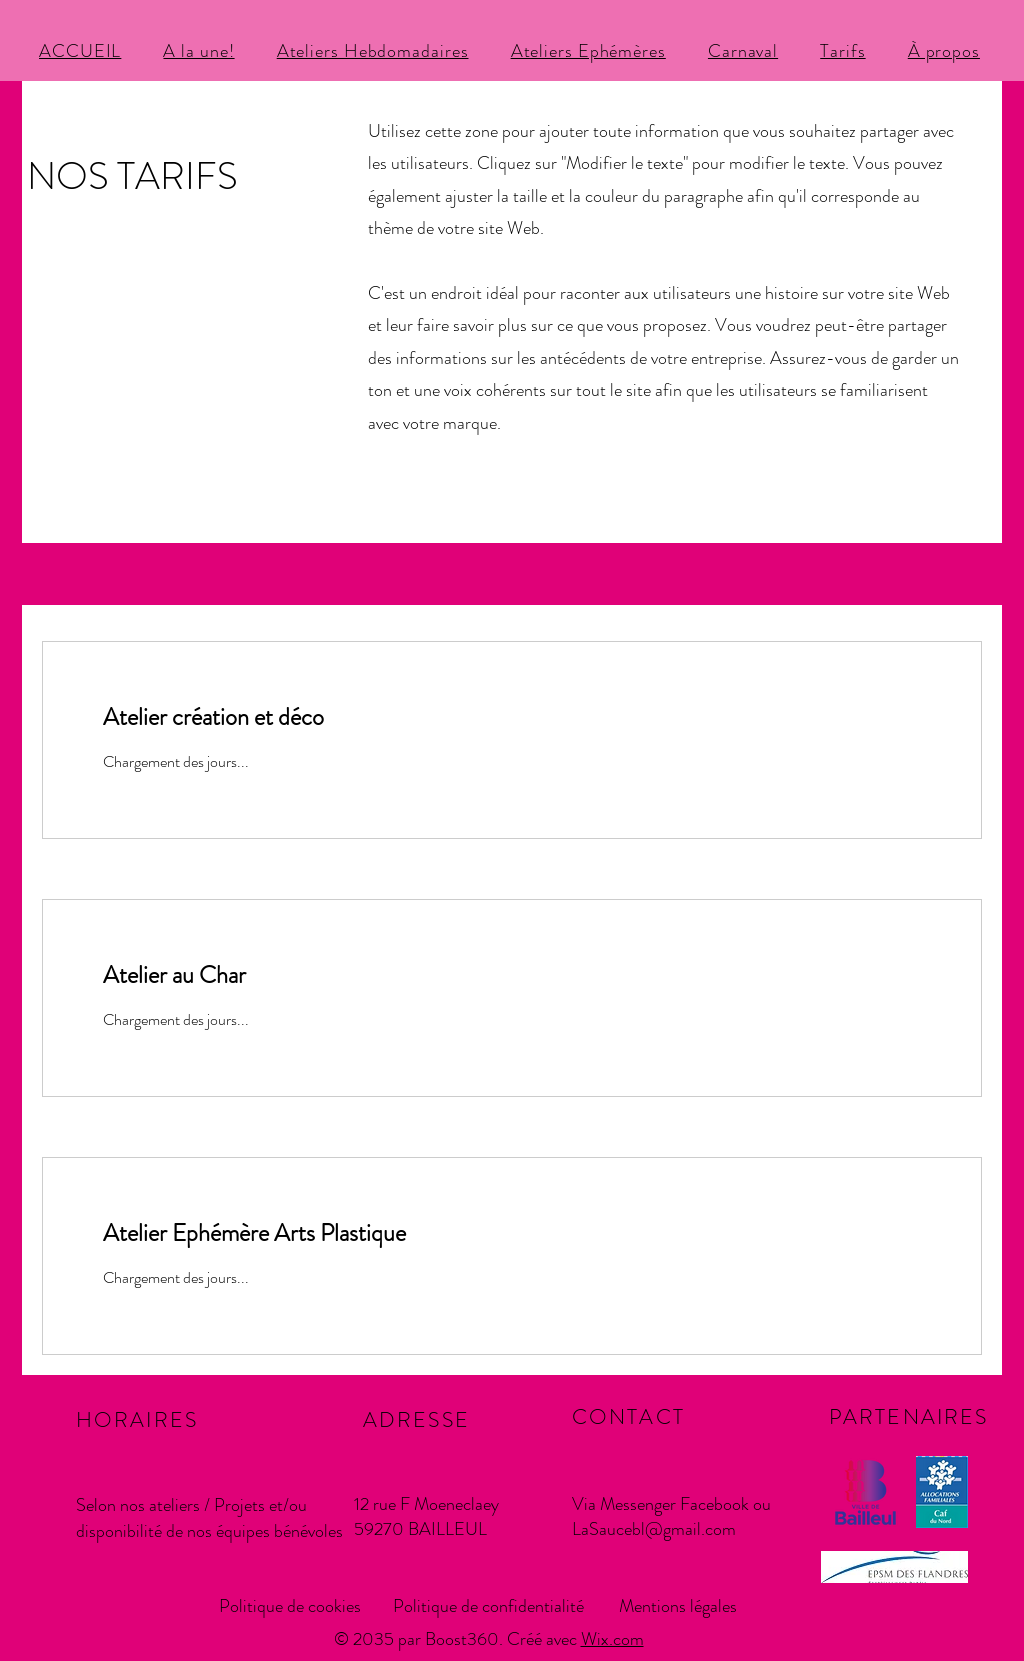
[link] (512, 718)
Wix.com (612, 1639)
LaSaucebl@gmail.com (654, 1529)
